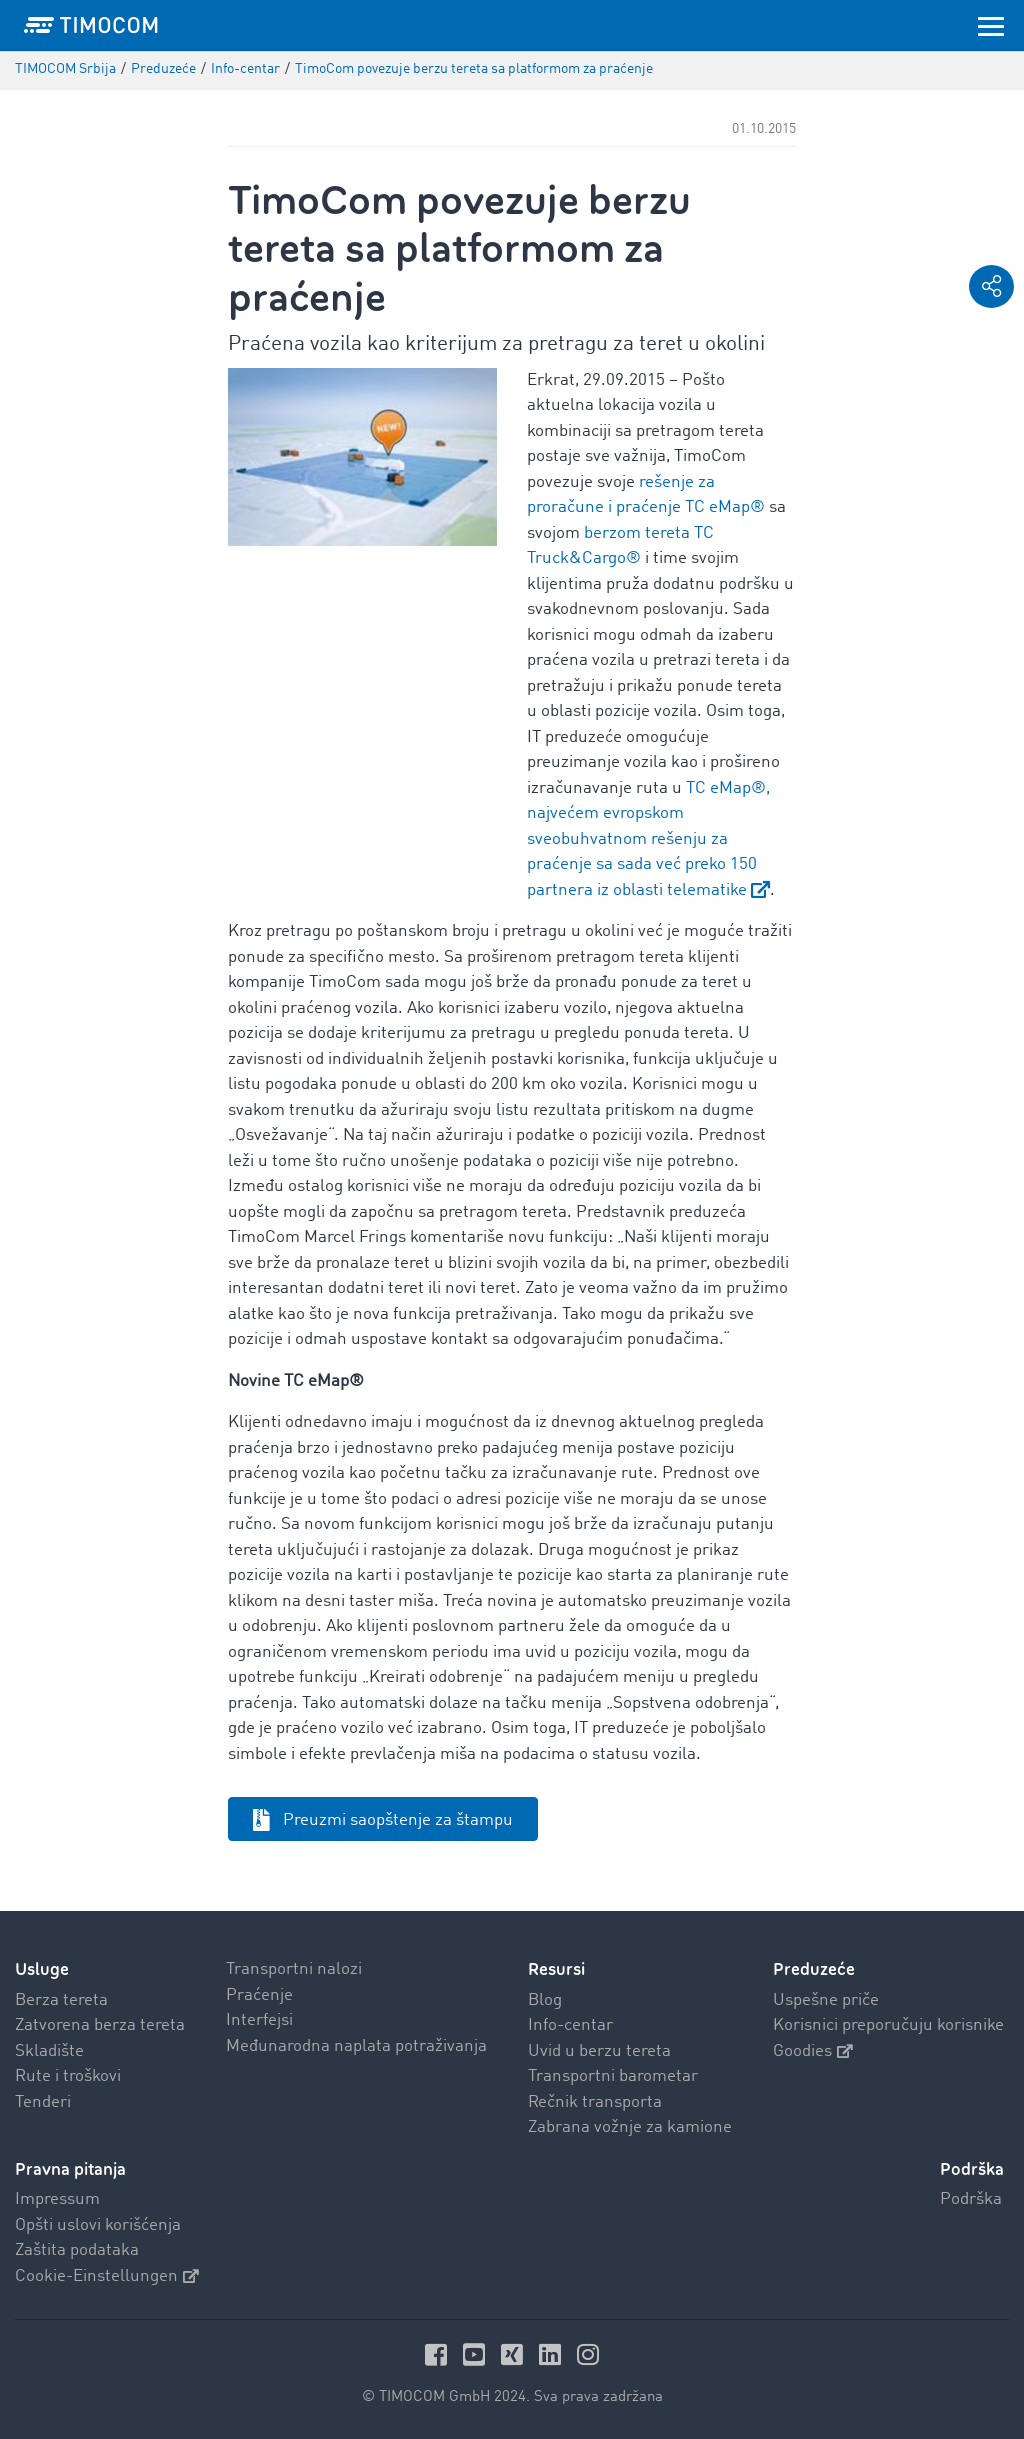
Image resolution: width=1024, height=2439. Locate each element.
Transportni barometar (613, 2076)
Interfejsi (259, 2020)
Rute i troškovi (68, 2076)
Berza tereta (61, 2000)
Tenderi (43, 2102)
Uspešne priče (826, 2000)
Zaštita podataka (77, 2250)
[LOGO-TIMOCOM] (91, 25)
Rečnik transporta (595, 2102)
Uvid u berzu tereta (599, 2051)
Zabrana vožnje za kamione (630, 2127)
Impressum (57, 2199)
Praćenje (259, 1995)
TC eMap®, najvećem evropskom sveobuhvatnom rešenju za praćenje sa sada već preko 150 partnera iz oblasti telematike (648, 839)
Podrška (971, 2199)
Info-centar (570, 2025)
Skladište (49, 2051)
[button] (991, 286)
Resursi (556, 1969)
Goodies (813, 2051)
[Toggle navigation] (991, 25)
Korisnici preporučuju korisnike (888, 2025)
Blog (545, 2000)
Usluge (42, 1969)
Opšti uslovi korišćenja (98, 2225)
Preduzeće (814, 1969)
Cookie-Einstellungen (107, 2276)
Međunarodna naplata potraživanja (356, 2046)
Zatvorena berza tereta (100, 2025)
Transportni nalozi (294, 1969)
